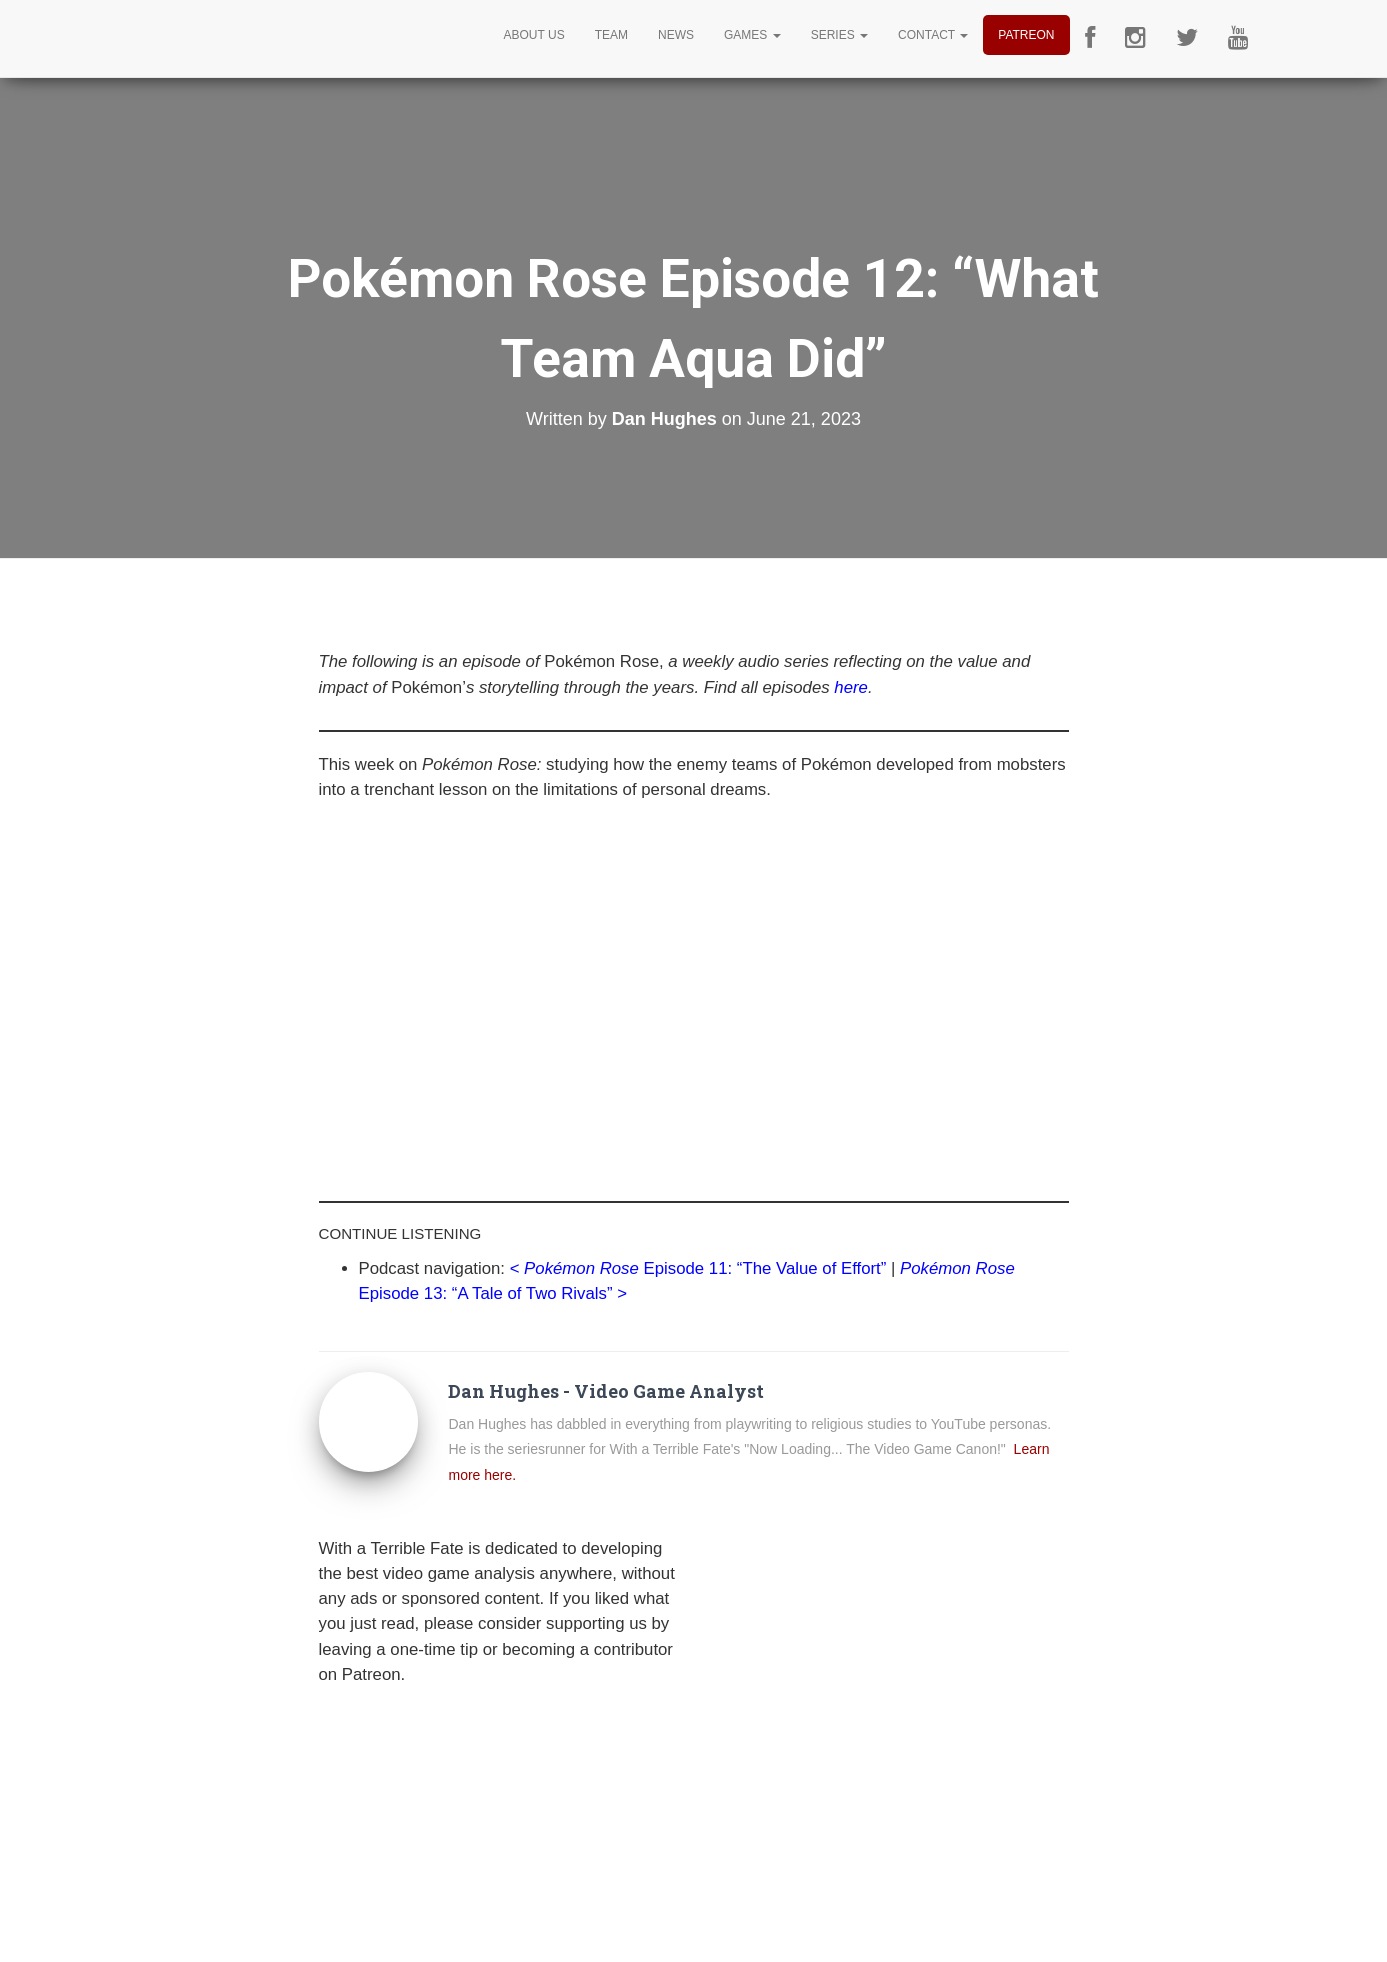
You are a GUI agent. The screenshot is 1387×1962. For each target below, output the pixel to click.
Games (752, 35)
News (676, 35)
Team (611, 35)
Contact (933, 35)
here (851, 687)
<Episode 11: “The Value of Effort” (698, 1268)
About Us (534, 35)
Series (839, 35)
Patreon (1026, 35)
